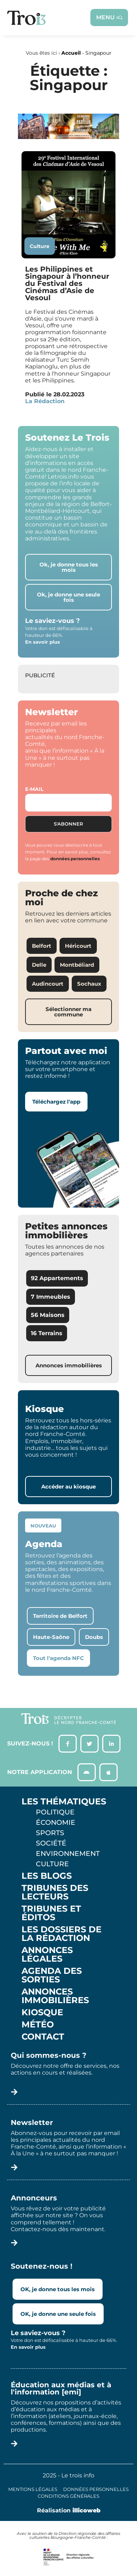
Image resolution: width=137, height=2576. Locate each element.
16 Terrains (46, 1333)
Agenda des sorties (52, 1975)
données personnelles (75, 858)
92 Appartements (57, 1278)
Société (51, 1843)
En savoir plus (42, 642)
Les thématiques (64, 1801)
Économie (55, 1822)
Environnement (68, 1853)
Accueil (71, 53)
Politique (55, 1812)
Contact (43, 2036)
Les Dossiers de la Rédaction (61, 1933)
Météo (38, 2024)
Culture (39, 246)
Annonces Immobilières (55, 1996)
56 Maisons (48, 1315)
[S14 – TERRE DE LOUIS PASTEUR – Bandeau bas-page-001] (68, 137)
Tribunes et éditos (51, 1913)
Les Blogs (47, 1876)
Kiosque (42, 2012)
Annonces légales (47, 1954)
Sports (50, 1832)
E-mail (34, 789)
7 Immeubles (50, 1296)
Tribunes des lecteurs (55, 1892)
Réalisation (68, 2510)
